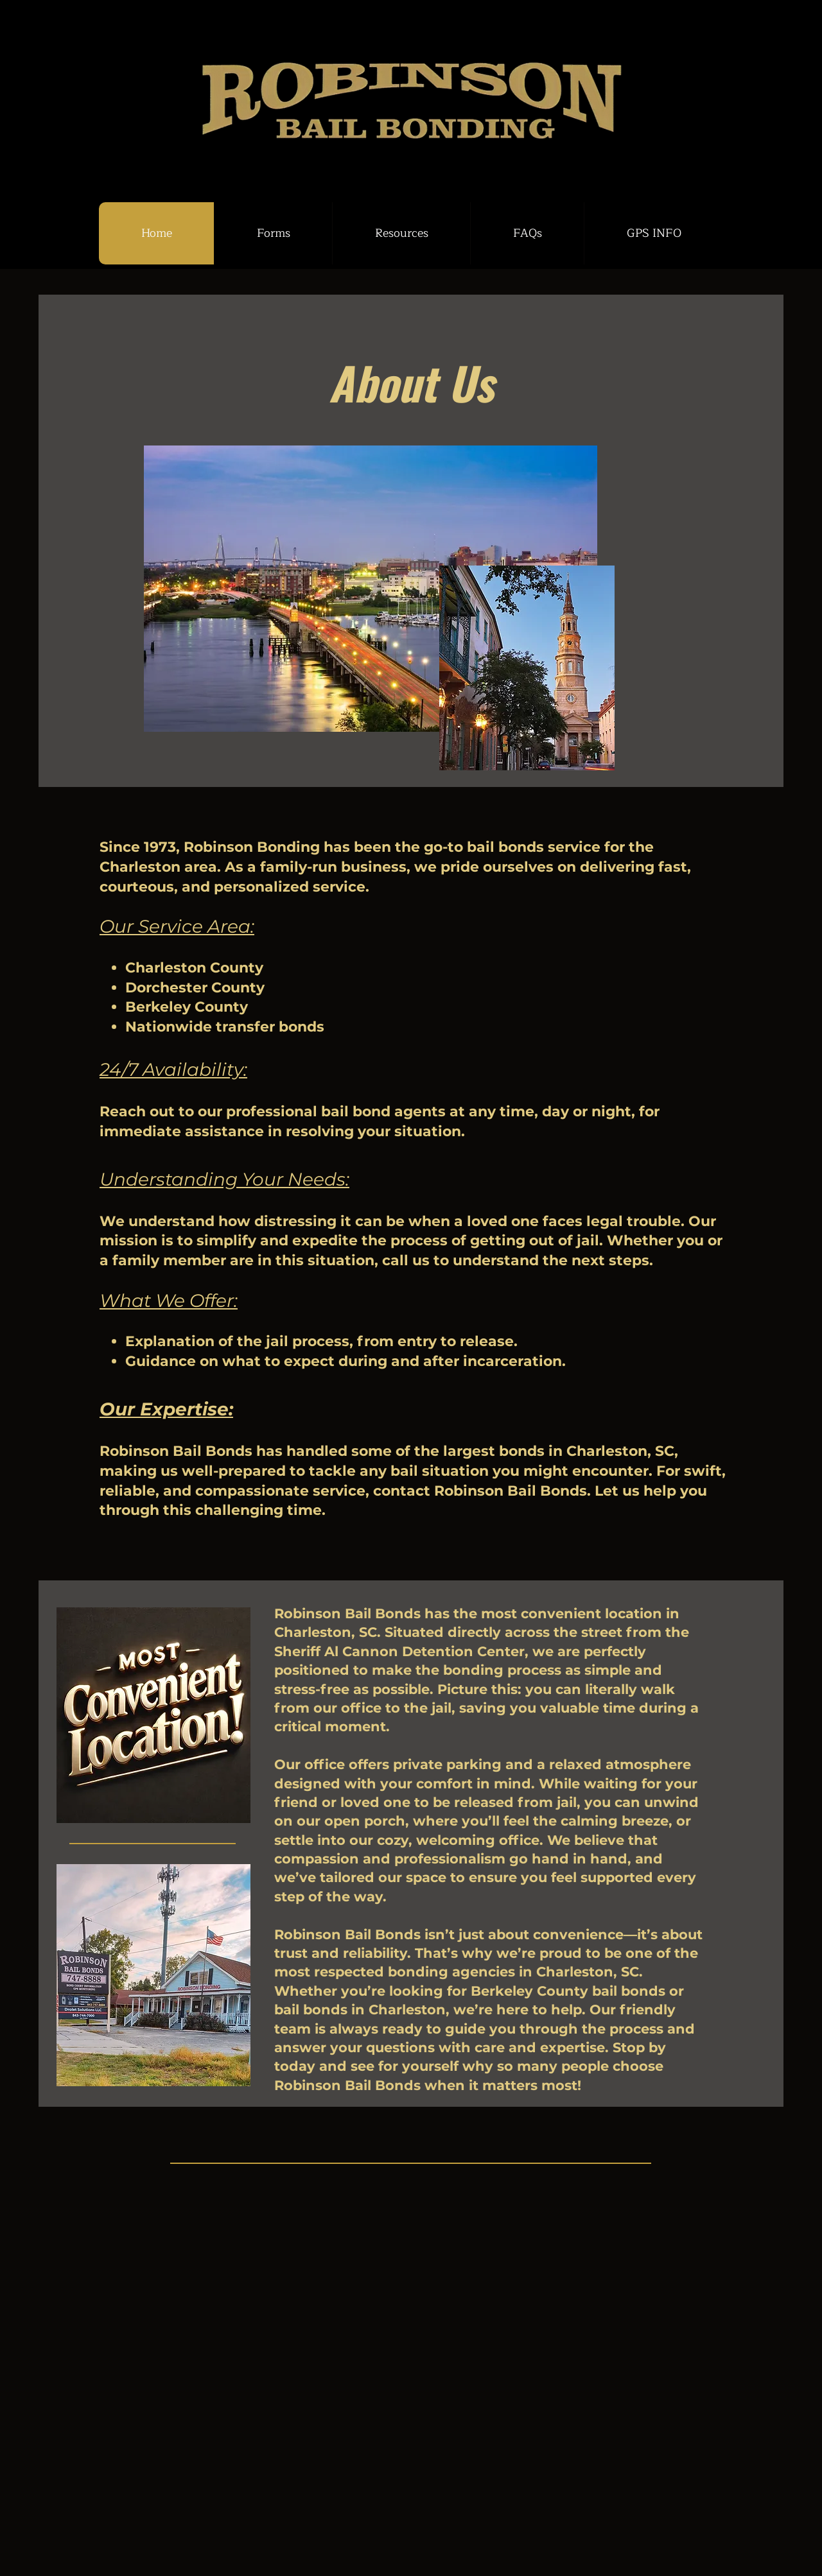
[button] (273, 233)
